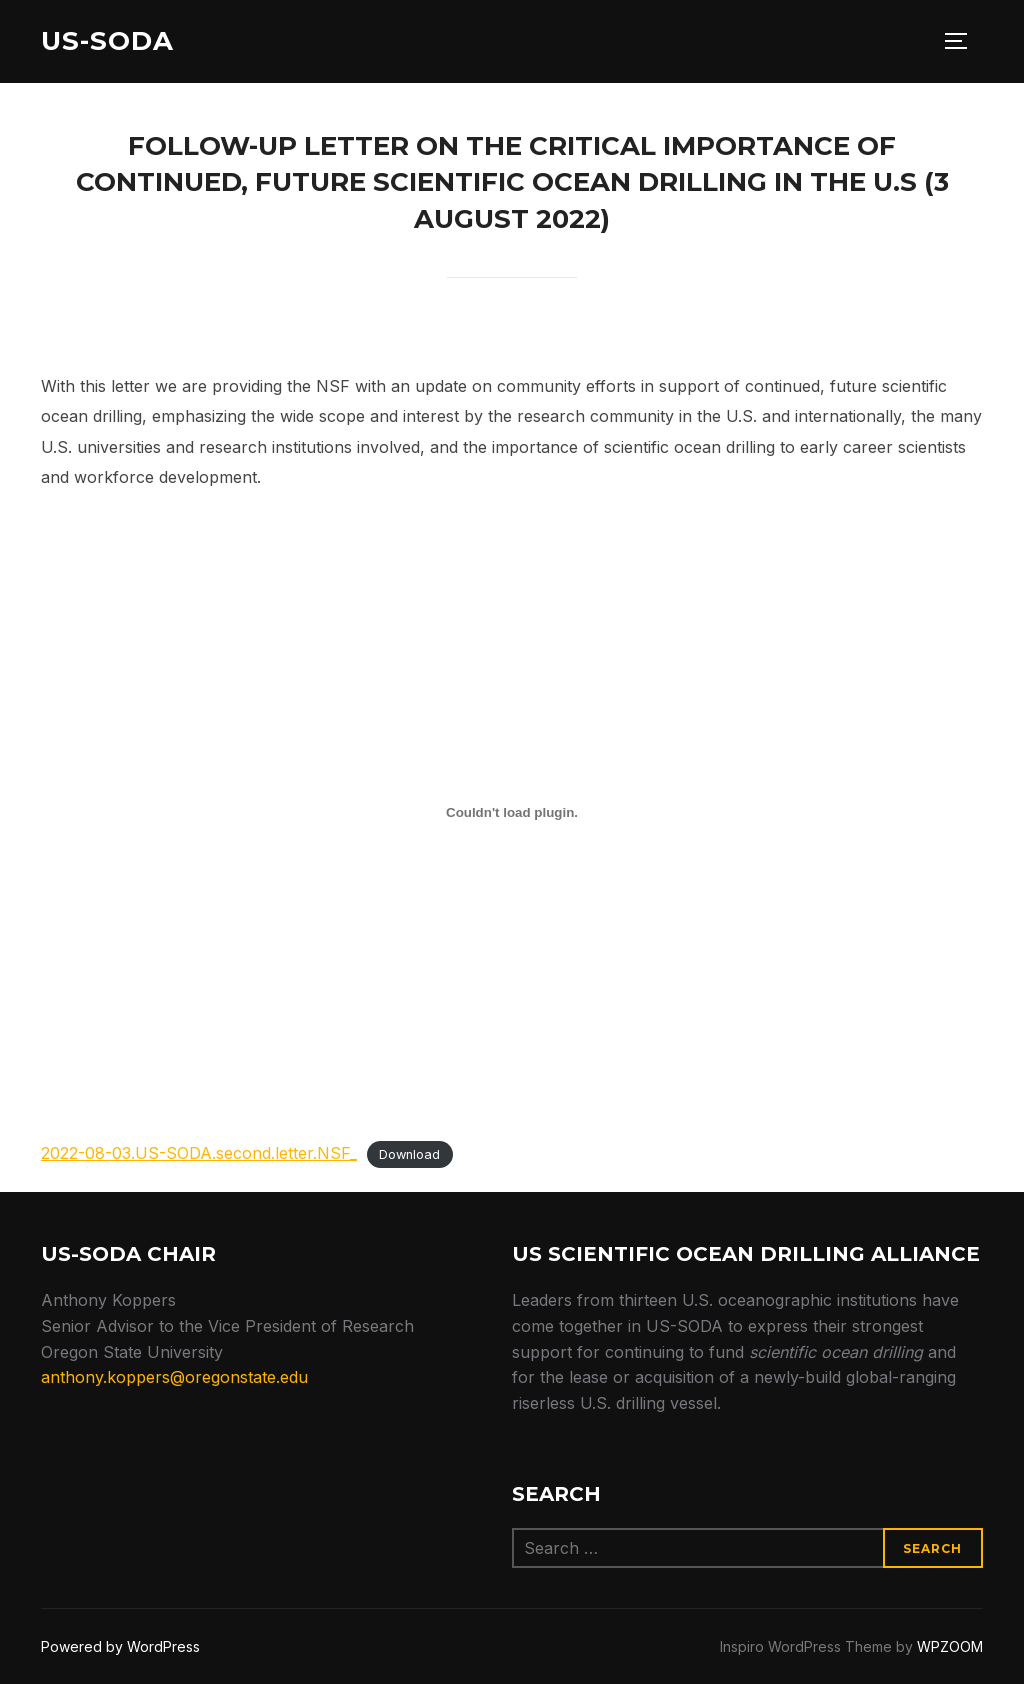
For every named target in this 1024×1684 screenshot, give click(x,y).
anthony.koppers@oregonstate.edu (174, 1377)
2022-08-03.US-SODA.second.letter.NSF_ (199, 1153)
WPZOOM (950, 1646)
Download (409, 1154)
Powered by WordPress (120, 1646)
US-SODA (107, 41)
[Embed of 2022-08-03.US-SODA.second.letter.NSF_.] (512, 813)
